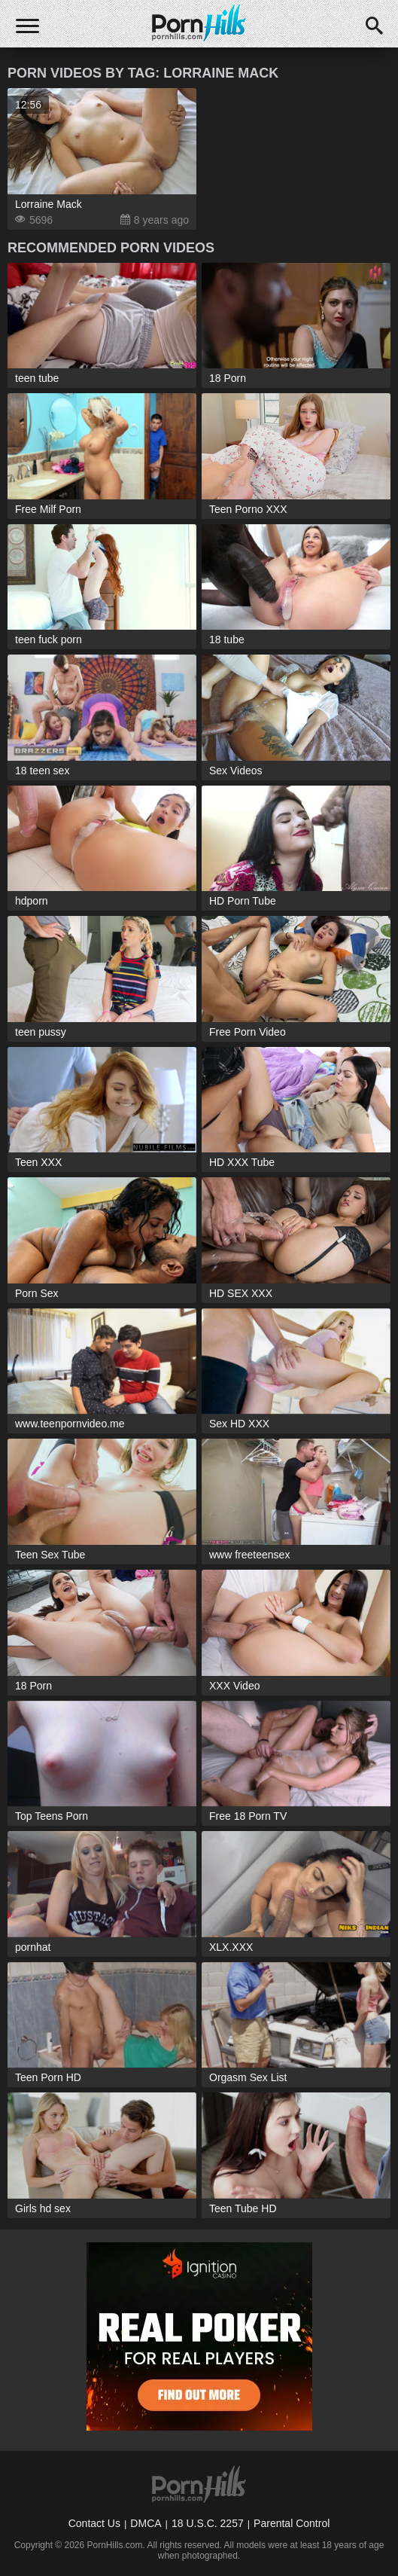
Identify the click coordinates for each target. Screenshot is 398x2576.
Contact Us (94, 2523)
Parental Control (292, 2523)
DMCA (145, 2523)
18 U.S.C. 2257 (208, 2523)
